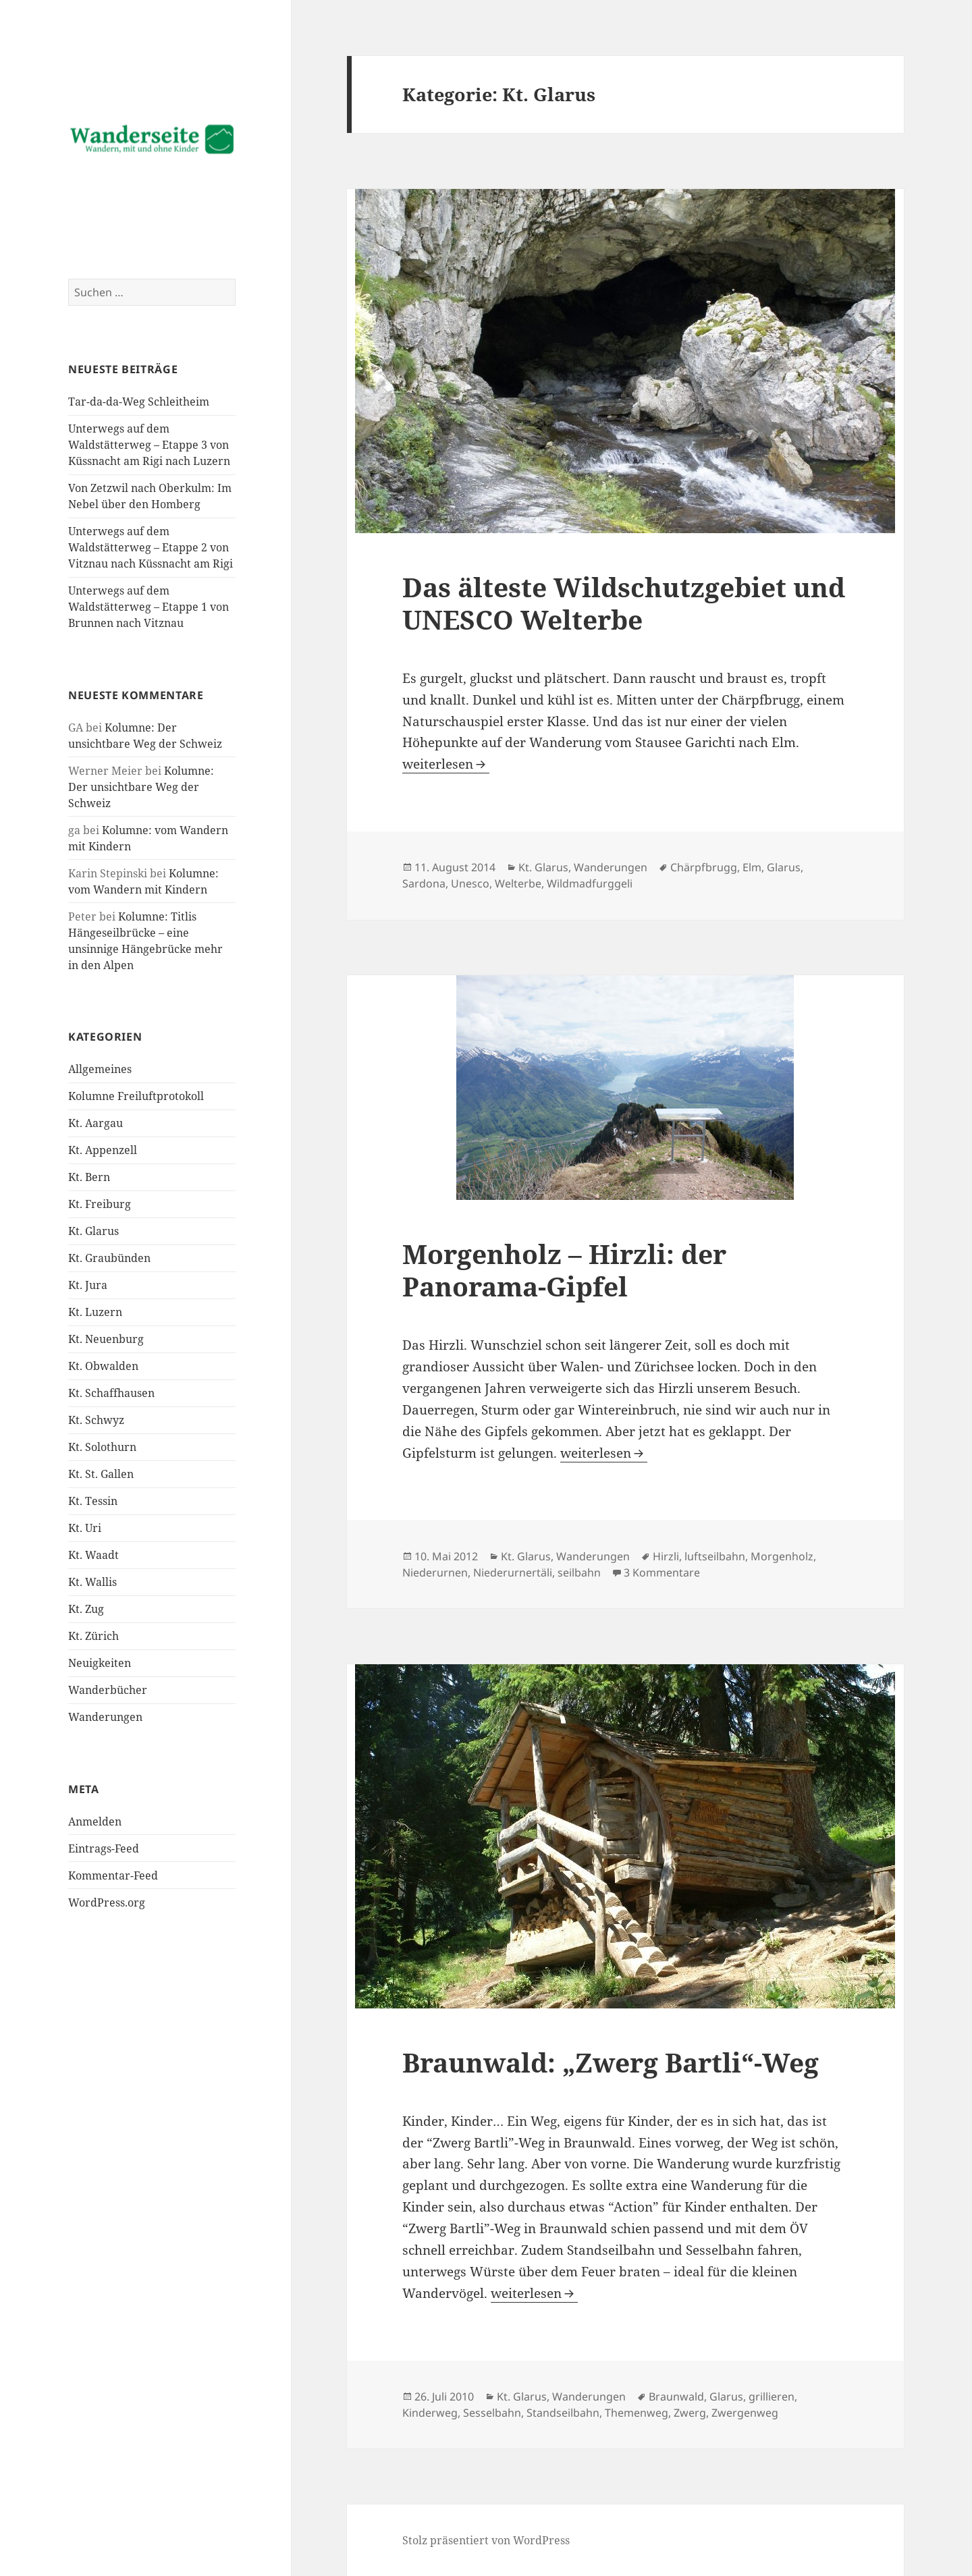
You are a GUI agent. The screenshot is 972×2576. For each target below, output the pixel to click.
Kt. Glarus (93, 1231)
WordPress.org (106, 1902)
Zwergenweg (744, 2412)
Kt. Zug (86, 1608)
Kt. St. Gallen (101, 1474)
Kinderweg (430, 2412)
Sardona (424, 883)
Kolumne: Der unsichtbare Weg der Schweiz (141, 787)
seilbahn (579, 1572)
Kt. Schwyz (96, 1420)
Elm (751, 867)
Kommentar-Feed (113, 1875)
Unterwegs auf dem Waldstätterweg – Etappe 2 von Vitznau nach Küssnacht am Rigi (150, 547)
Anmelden (95, 1821)
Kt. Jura (87, 1285)
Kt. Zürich (93, 1635)
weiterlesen (445, 764)
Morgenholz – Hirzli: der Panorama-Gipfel (564, 1270)
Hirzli (666, 1556)
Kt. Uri (84, 1527)
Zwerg (690, 2412)
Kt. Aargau (95, 1123)
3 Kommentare (662, 1572)
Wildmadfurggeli (589, 883)
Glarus (784, 867)
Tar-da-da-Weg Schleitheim (138, 401)
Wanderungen (105, 1716)
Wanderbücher (107, 1689)
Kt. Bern (89, 1177)
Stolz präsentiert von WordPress (486, 2540)
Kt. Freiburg (99, 1204)
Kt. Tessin (92, 1500)
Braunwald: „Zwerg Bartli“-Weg (610, 2062)
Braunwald (676, 2396)
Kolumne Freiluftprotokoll (136, 1096)
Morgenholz (782, 1556)
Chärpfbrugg (703, 867)
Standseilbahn (562, 2412)
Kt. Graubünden (109, 1258)
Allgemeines (100, 1069)
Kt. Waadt (93, 1554)
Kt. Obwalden (103, 1366)
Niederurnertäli (512, 1572)
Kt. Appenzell (102, 1150)
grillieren (771, 2396)
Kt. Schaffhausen (111, 1393)
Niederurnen (435, 1572)
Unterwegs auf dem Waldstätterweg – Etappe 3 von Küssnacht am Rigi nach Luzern (149, 444)
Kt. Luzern (95, 1312)
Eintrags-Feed (103, 1848)
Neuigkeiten (99, 1662)
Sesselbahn (492, 2412)
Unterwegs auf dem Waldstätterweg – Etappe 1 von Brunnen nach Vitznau (148, 606)
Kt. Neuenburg (106, 1339)
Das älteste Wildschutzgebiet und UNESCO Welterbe (623, 603)
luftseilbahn (714, 1556)
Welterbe (518, 883)
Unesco (470, 883)
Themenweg (636, 2412)
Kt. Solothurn (102, 1447)
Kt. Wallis (92, 1581)
